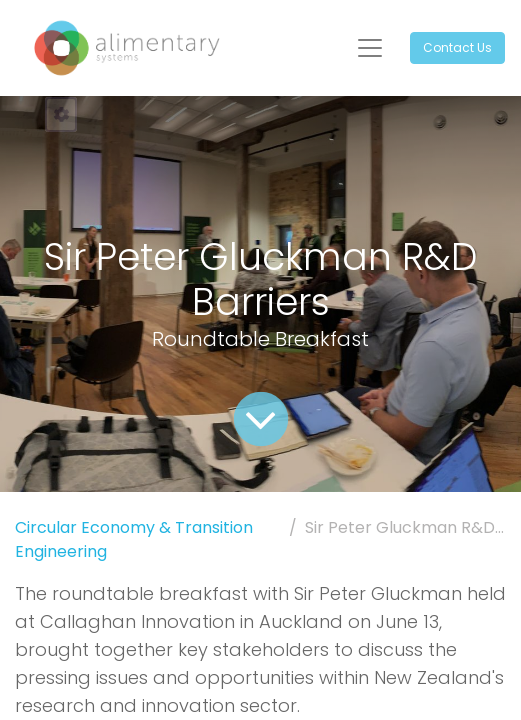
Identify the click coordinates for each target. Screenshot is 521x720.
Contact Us (457, 47)
